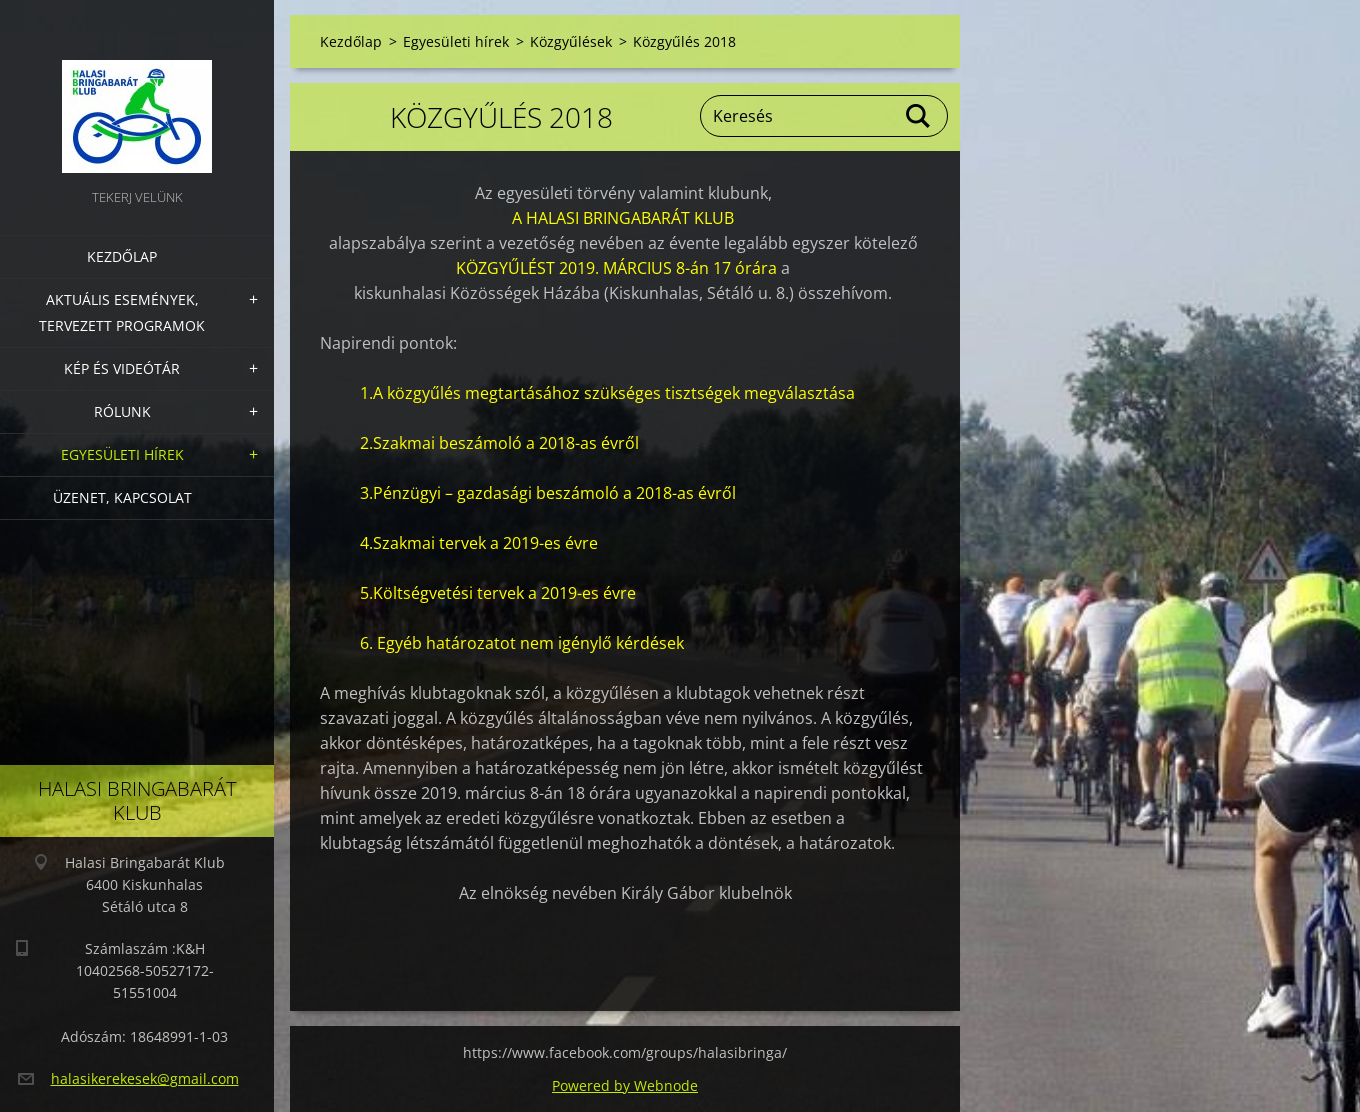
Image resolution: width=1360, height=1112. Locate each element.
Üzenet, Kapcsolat (122, 497)
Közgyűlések (571, 41)
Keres (919, 116)
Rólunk (122, 411)
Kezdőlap (122, 256)
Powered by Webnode (625, 1085)
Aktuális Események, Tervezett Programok (122, 312)
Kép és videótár (122, 368)
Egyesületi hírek (122, 454)
